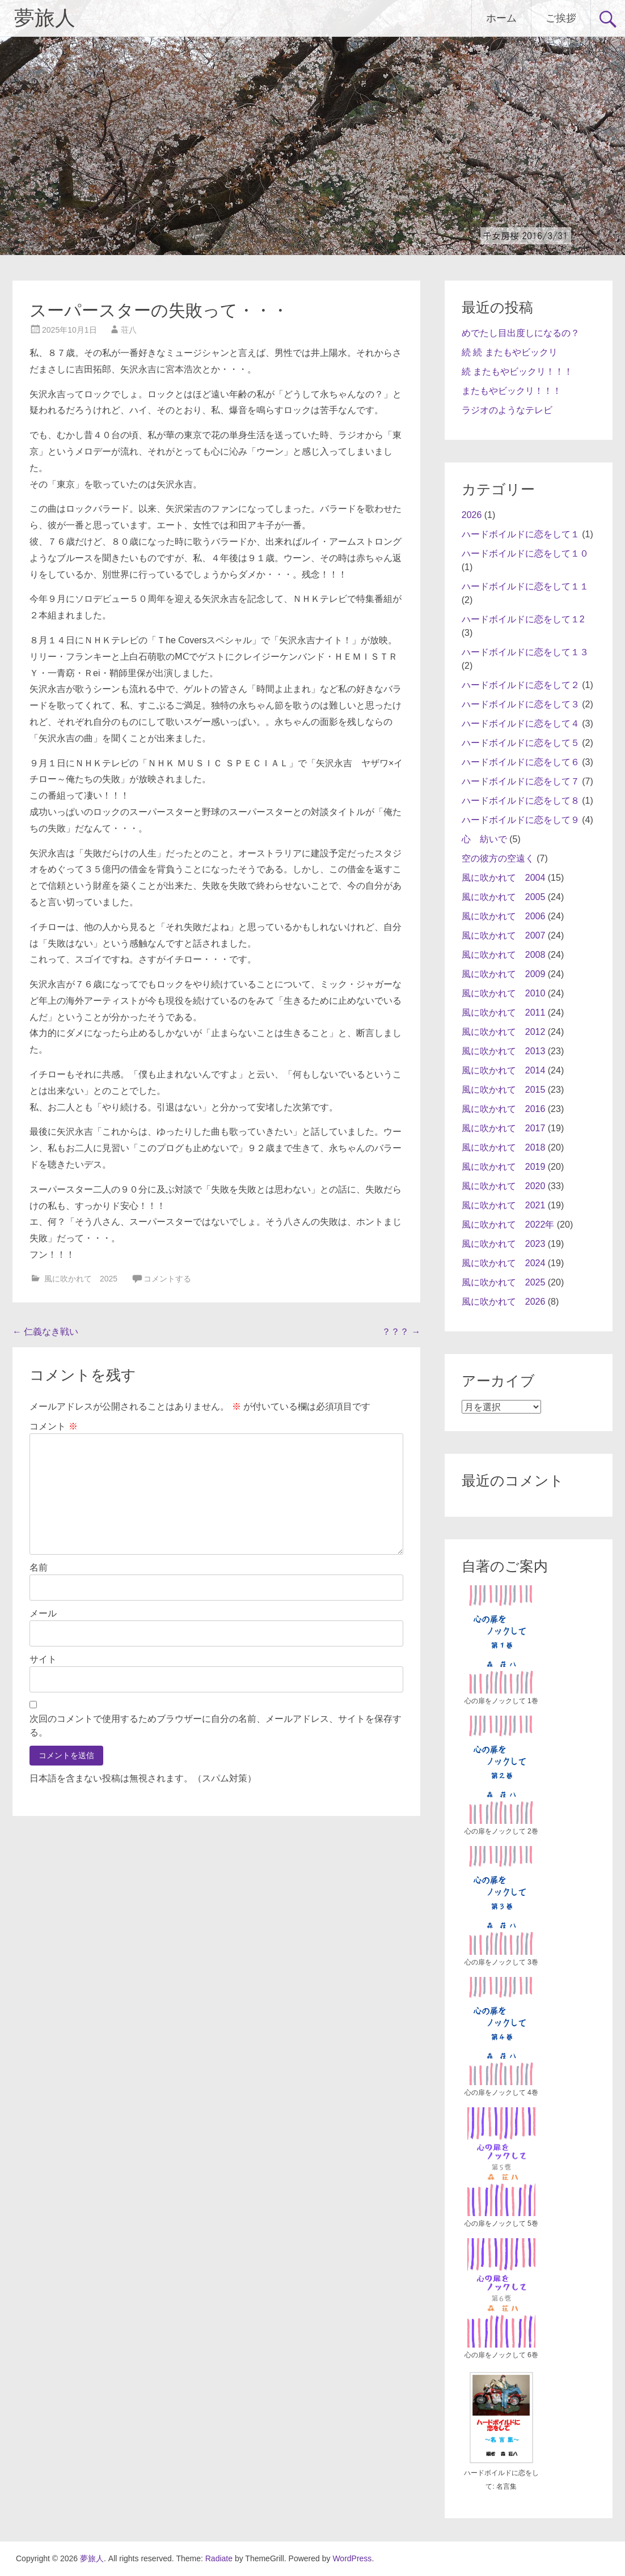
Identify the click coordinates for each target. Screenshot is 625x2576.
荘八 (129, 329)
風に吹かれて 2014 (504, 1070)
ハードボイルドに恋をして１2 (523, 619)
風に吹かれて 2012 (504, 1032)
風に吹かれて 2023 (504, 1244)
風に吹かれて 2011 (504, 1012)
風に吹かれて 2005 (504, 897)
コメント (53, 1426)
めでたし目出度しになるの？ (521, 333)
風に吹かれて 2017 (504, 1128)
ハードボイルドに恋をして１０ (525, 553)
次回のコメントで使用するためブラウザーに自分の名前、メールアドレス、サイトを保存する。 (215, 1725)
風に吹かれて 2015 (504, 1089)
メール (43, 1613)
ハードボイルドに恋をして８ (521, 800)
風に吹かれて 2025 (80, 1278)
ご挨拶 (561, 18)
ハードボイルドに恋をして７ (521, 781)
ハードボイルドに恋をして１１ (525, 586)
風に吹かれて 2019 (504, 1167)
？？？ (401, 1331)
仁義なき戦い (45, 1331)
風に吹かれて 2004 (504, 877)
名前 (38, 1567)
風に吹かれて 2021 (504, 1205)
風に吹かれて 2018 (504, 1147)
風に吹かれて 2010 (504, 993)
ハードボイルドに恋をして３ (521, 704)
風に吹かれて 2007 (504, 935)
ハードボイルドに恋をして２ (521, 685)
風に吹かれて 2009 (504, 974)
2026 (472, 515)
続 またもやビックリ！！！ (517, 371)
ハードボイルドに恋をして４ (521, 723)
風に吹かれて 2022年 (508, 1224)
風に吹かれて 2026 (504, 1301)
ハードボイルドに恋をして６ (521, 762)
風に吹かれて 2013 (504, 1051)
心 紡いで (484, 839)
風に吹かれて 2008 (504, 955)
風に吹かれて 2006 (504, 916)
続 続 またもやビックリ (510, 352)
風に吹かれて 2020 (504, 1186)
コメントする (167, 1278)
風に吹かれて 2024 (504, 1263)
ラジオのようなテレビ (507, 410)
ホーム (501, 18)
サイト (43, 1659)
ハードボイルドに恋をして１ (521, 534)
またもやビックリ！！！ (511, 391)
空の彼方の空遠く (498, 858)
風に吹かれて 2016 (504, 1109)
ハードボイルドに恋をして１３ (525, 652)
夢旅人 (44, 18)
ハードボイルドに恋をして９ (521, 820)
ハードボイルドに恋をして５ (521, 743)
